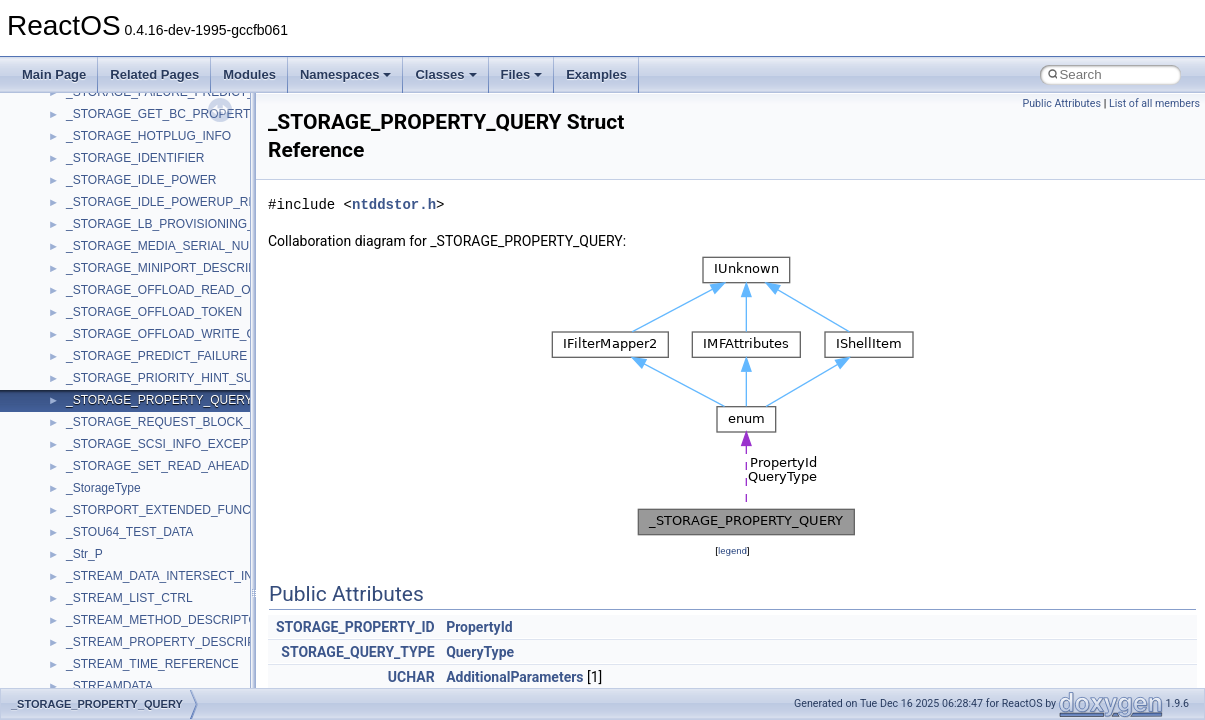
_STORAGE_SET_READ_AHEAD (157, 466)
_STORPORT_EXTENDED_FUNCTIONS (177, 510)
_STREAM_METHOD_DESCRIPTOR (166, 620)
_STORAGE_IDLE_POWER (141, 180)
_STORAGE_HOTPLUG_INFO (148, 136)
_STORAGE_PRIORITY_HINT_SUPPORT (180, 378)
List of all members (1154, 103)
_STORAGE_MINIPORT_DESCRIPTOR (173, 268)
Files (522, 74)
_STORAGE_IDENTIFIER (135, 158)
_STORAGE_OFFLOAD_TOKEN (154, 312)
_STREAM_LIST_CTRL (129, 598)
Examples (596, 74)
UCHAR (411, 677)
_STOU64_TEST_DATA (129, 532)
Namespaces (346, 74)
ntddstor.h (394, 204)
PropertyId (479, 627)
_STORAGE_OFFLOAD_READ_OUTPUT (178, 290)
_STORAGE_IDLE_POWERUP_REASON (178, 202)
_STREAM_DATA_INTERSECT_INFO (168, 576)
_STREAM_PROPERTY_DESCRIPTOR (173, 642)
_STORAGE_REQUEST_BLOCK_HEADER (183, 422)
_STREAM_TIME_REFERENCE (152, 664)
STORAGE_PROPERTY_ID (355, 627)
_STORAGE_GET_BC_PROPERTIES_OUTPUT (196, 114)
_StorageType (103, 488)
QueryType (480, 652)
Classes (445, 74)
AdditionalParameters (514, 677)
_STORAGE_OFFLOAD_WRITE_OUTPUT (181, 334)
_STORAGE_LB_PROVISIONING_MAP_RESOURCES (214, 224)
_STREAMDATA (109, 686)
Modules (249, 74)
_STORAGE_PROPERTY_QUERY (159, 400)
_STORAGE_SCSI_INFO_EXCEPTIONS (175, 444)
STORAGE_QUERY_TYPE (357, 652)
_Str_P (84, 554)
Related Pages (154, 74)
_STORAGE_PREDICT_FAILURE (156, 356)
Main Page (54, 74)
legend (732, 550)
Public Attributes (1061, 103)
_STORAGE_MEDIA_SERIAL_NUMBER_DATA (193, 246)
